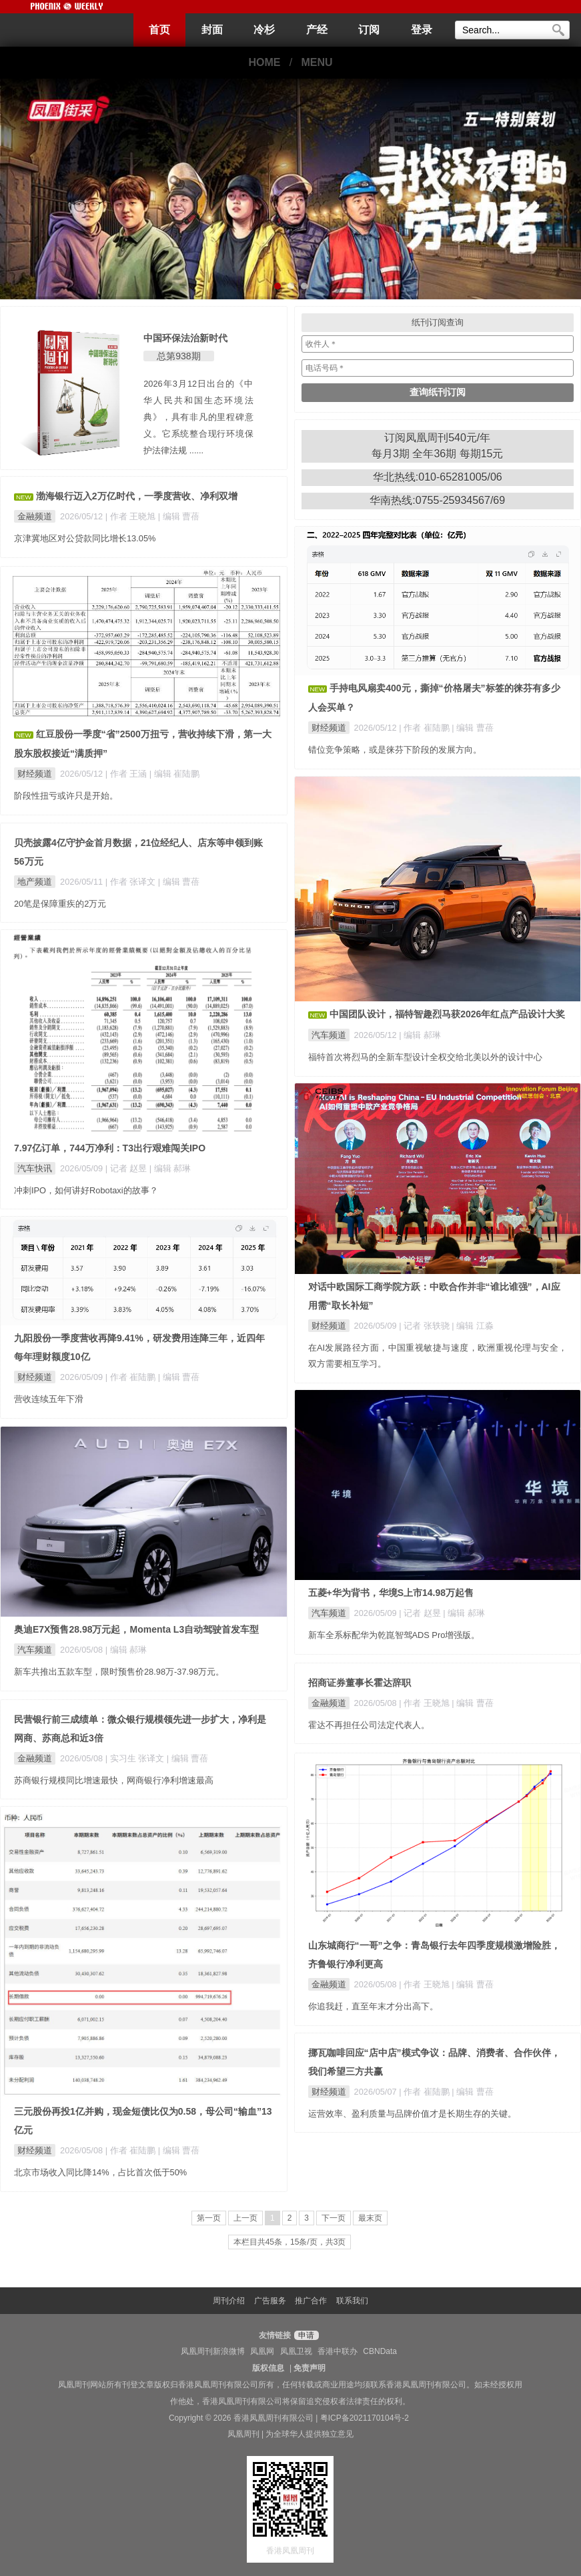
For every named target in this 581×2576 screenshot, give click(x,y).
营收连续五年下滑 (48, 1399)
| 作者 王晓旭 (131, 516)
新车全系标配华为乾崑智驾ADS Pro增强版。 (394, 1635)
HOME (264, 62)
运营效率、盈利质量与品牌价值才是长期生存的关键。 (412, 2114)
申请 (305, 2335)
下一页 (334, 2218)
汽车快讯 (34, 1168)
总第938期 (178, 356)
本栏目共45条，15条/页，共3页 (289, 2242)
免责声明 (310, 2368)
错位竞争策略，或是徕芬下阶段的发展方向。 (395, 750)
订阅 (369, 29)
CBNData (380, 2351)
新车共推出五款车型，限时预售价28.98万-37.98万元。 (119, 1672)
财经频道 (329, 728)
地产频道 (34, 882)
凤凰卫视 (296, 2351)
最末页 (370, 2218)
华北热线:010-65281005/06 (437, 477)
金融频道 (34, 516)
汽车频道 (329, 1035)
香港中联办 (338, 2351)
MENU (317, 62)
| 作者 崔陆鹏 (425, 728)
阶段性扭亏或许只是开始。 (66, 796)
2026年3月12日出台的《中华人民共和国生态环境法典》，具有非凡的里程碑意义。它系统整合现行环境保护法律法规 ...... (198, 417)
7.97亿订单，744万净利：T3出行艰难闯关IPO (109, 1148)
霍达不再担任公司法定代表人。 (369, 1725)
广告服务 (270, 2300)
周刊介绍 (229, 2300)
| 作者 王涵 (127, 774)
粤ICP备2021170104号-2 (364, 2418)
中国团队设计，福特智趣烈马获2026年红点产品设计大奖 (447, 1014)
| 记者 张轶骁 (425, 1326)
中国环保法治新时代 (185, 338)
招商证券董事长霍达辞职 (359, 1682)
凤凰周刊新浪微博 (213, 2351)
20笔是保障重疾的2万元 (60, 904)
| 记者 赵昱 (127, 1168)
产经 (317, 29)
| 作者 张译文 (131, 882)
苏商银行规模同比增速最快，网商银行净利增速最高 (113, 1780)
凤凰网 (262, 2351)
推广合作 (311, 2300)
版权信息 (268, 2368)
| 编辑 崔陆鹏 (174, 774)
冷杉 (264, 29)
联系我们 (352, 2300)
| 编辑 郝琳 (419, 1035)
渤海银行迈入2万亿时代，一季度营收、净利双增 (136, 496)
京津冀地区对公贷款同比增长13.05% (84, 538)
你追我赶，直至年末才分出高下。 (373, 2006)
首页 (159, 29)
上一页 (245, 2218)
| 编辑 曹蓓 (178, 516)
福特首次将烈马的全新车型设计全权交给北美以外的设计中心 (425, 1057)
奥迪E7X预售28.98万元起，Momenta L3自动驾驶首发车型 (136, 1629)
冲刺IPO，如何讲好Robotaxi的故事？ (86, 1190)
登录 (421, 29)
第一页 (209, 2218)
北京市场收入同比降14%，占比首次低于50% (100, 2172)
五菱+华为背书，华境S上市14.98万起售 (391, 1592)
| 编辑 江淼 (472, 1326)
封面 (212, 29)
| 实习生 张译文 (136, 1758)
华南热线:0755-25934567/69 (437, 500)
